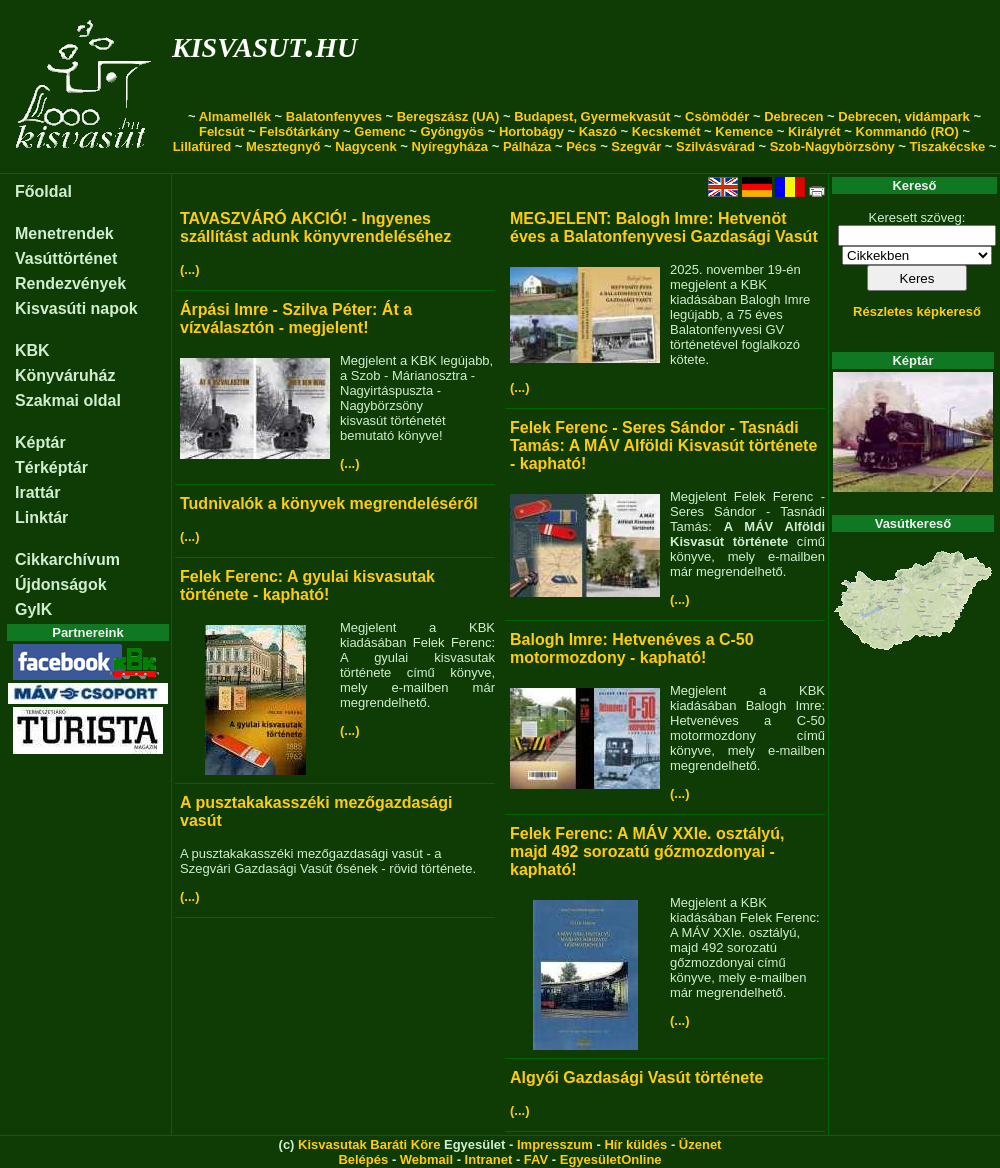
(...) (190, 269)
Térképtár (51, 467)
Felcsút (222, 131)
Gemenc (379, 131)
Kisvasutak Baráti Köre (369, 1144)
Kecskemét (666, 131)
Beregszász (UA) (448, 116)
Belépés (363, 1159)
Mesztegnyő (283, 146)
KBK (32, 350)
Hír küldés (635, 1144)
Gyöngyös (452, 131)
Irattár (37, 492)
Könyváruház (65, 375)
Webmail (426, 1159)
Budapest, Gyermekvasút (592, 116)
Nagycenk (365, 146)
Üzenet (700, 1144)
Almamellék (235, 116)
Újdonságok (61, 584)
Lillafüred (202, 146)
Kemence (744, 131)
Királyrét (814, 131)
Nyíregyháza (449, 146)
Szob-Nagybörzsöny (832, 146)
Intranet (489, 1159)
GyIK (33, 609)
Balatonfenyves (334, 116)
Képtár (40, 442)
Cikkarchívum (67, 559)
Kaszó (598, 131)
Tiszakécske (947, 146)
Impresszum (555, 1144)
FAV (536, 1159)
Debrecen (793, 116)
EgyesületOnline (611, 1159)
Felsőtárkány (299, 131)
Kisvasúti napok (76, 308)
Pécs (581, 146)
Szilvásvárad (715, 146)
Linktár (41, 517)
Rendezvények (70, 283)
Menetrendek (64, 233)
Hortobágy (531, 131)
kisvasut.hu (264, 43)
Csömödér (717, 116)
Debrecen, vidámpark (904, 116)
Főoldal (43, 191)
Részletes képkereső (917, 311)
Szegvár (636, 146)
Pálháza (527, 146)
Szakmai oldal (68, 400)
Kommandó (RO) (907, 131)
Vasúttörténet (66, 258)
